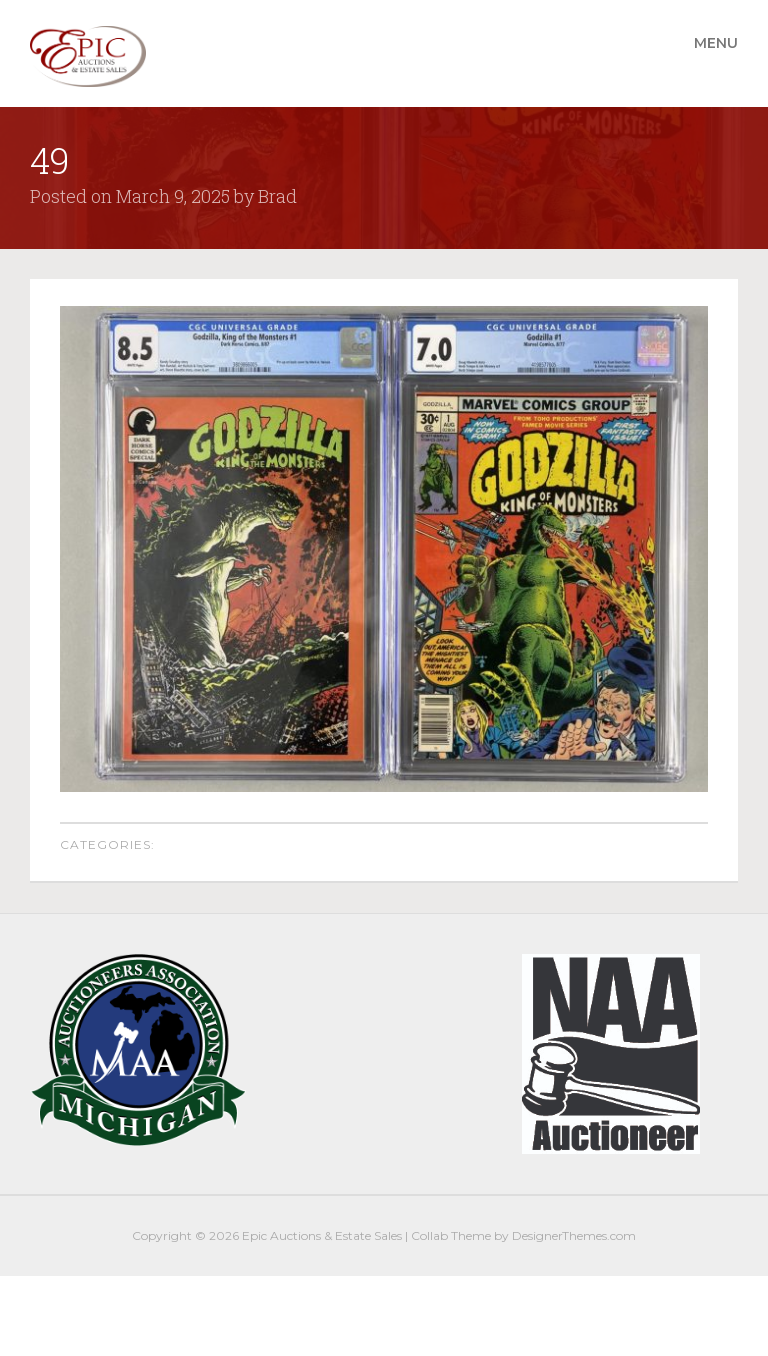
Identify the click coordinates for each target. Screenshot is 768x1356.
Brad (277, 196)
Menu (716, 43)
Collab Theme (451, 1235)
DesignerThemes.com (574, 1235)
